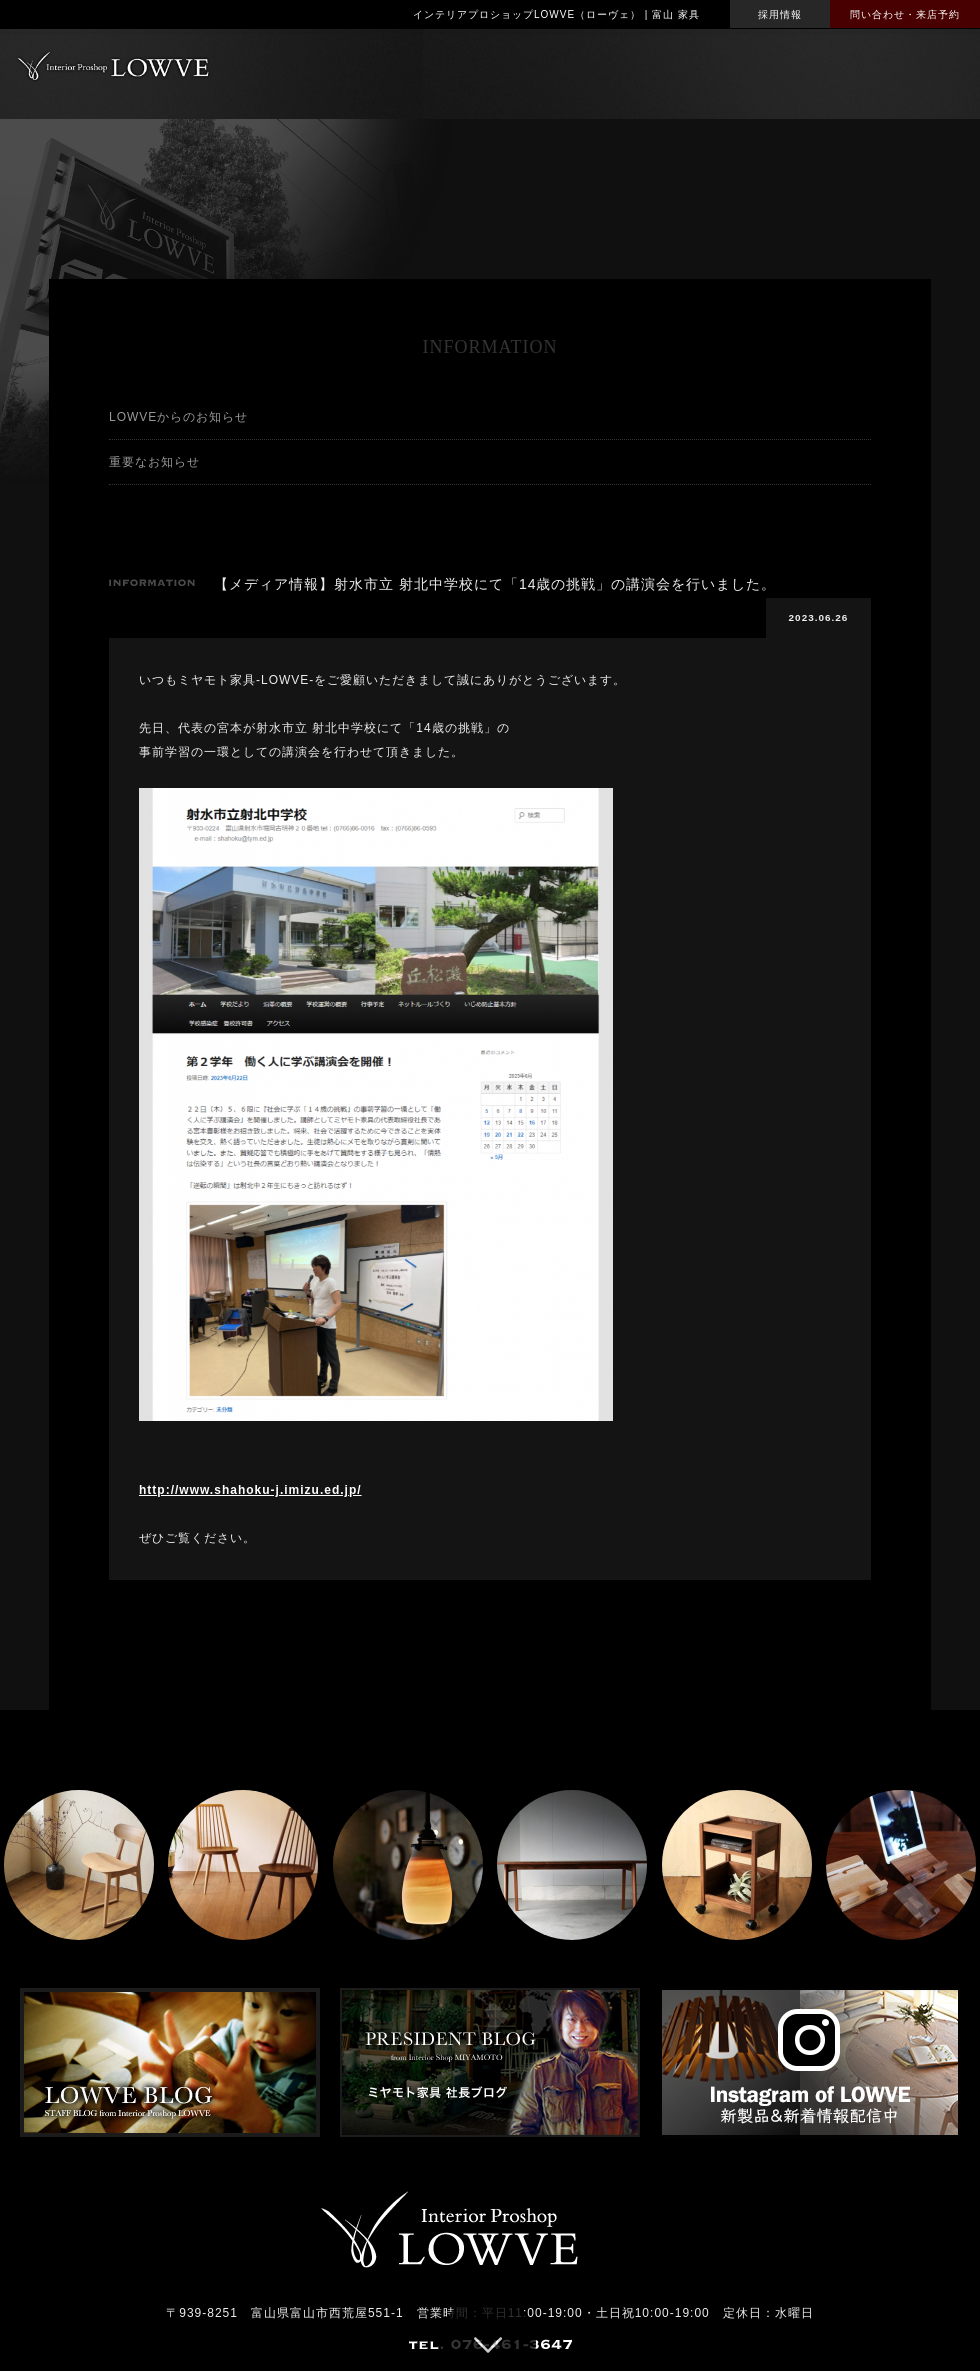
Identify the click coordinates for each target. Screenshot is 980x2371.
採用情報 (780, 14)
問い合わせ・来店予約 (905, 14)
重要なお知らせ (154, 462)
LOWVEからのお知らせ (178, 417)
